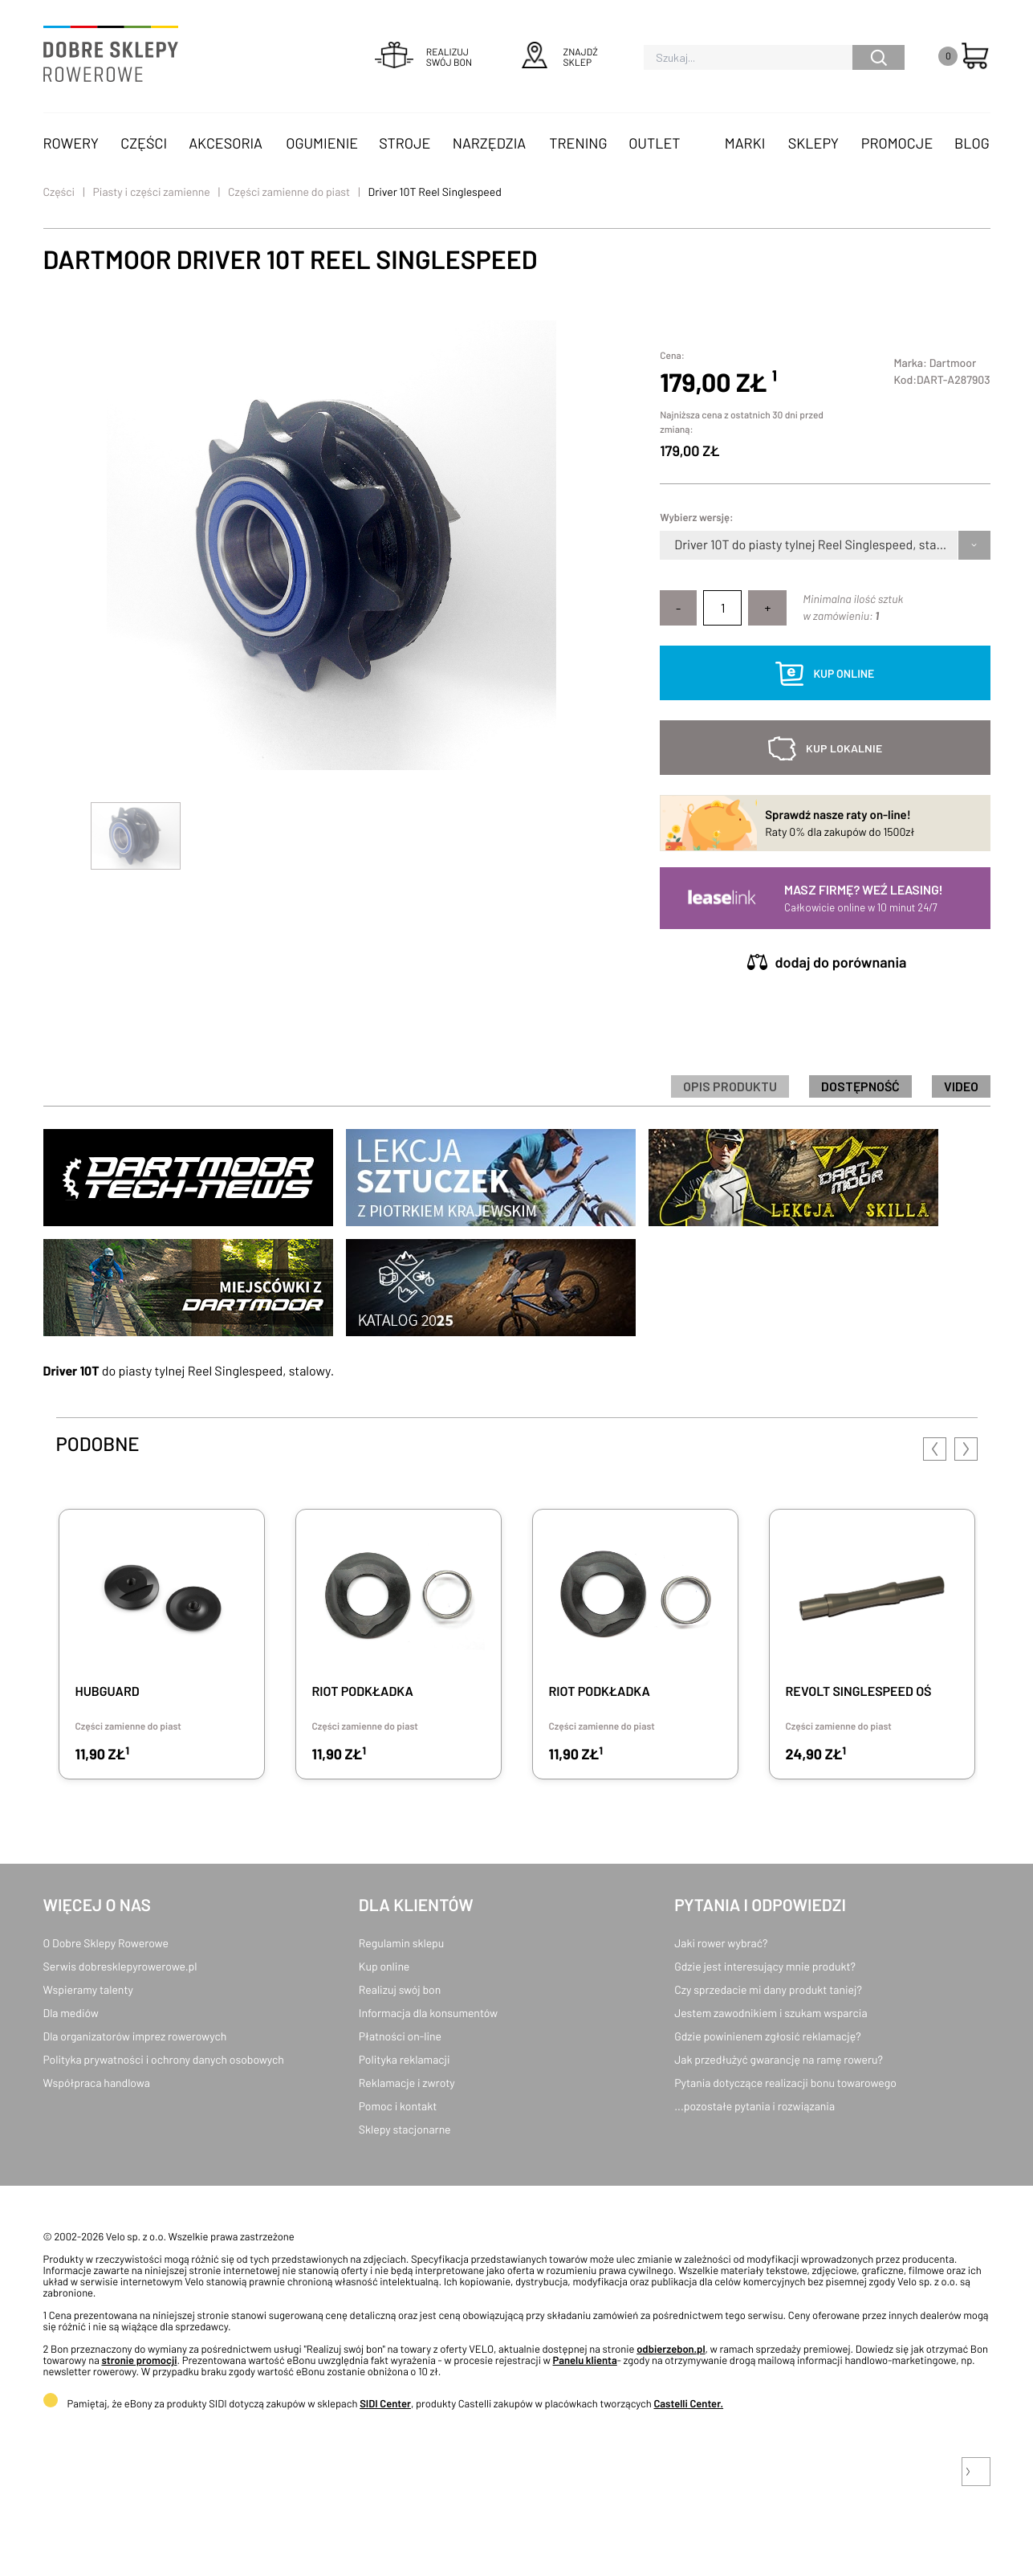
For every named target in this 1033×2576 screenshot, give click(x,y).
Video (961, 1086)
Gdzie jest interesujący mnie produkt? (765, 1966)
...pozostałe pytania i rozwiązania (754, 2106)
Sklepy (813, 143)
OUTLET (654, 143)
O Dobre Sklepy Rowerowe (106, 1943)
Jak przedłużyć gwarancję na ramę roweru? (778, 2059)
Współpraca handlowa (96, 2082)
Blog (972, 143)
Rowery (71, 143)
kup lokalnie (844, 748)
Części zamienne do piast (289, 191)
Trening (578, 143)
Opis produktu (730, 1086)
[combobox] (675, 545)
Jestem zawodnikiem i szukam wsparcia (770, 2013)
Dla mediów (71, 2013)
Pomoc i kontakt (398, 2106)
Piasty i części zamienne (151, 191)
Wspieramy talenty (88, 1989)
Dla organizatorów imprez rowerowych (135, 2036)
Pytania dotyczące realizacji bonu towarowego (785, 2082)
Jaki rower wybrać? (720, 1943)
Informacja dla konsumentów (428, 2013)
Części (143, 143)
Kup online (384, 1966)
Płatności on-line (400, 2036)
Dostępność (860, 1086)
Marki (745, 143)
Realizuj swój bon (400, 1989)
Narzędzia (489, 143)
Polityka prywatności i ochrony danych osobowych (163, 2059)
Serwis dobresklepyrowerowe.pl (120, 1966)
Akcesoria (225, 143)
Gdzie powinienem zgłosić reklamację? (767, 2036)
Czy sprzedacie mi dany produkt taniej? (768, 1989)
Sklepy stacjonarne (405, 2129)
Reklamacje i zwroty (407, 2082)
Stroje (404, 143)
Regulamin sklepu (402, 1943)
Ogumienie (322, 143)
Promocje (897, 143)
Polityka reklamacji (404, 2059)
